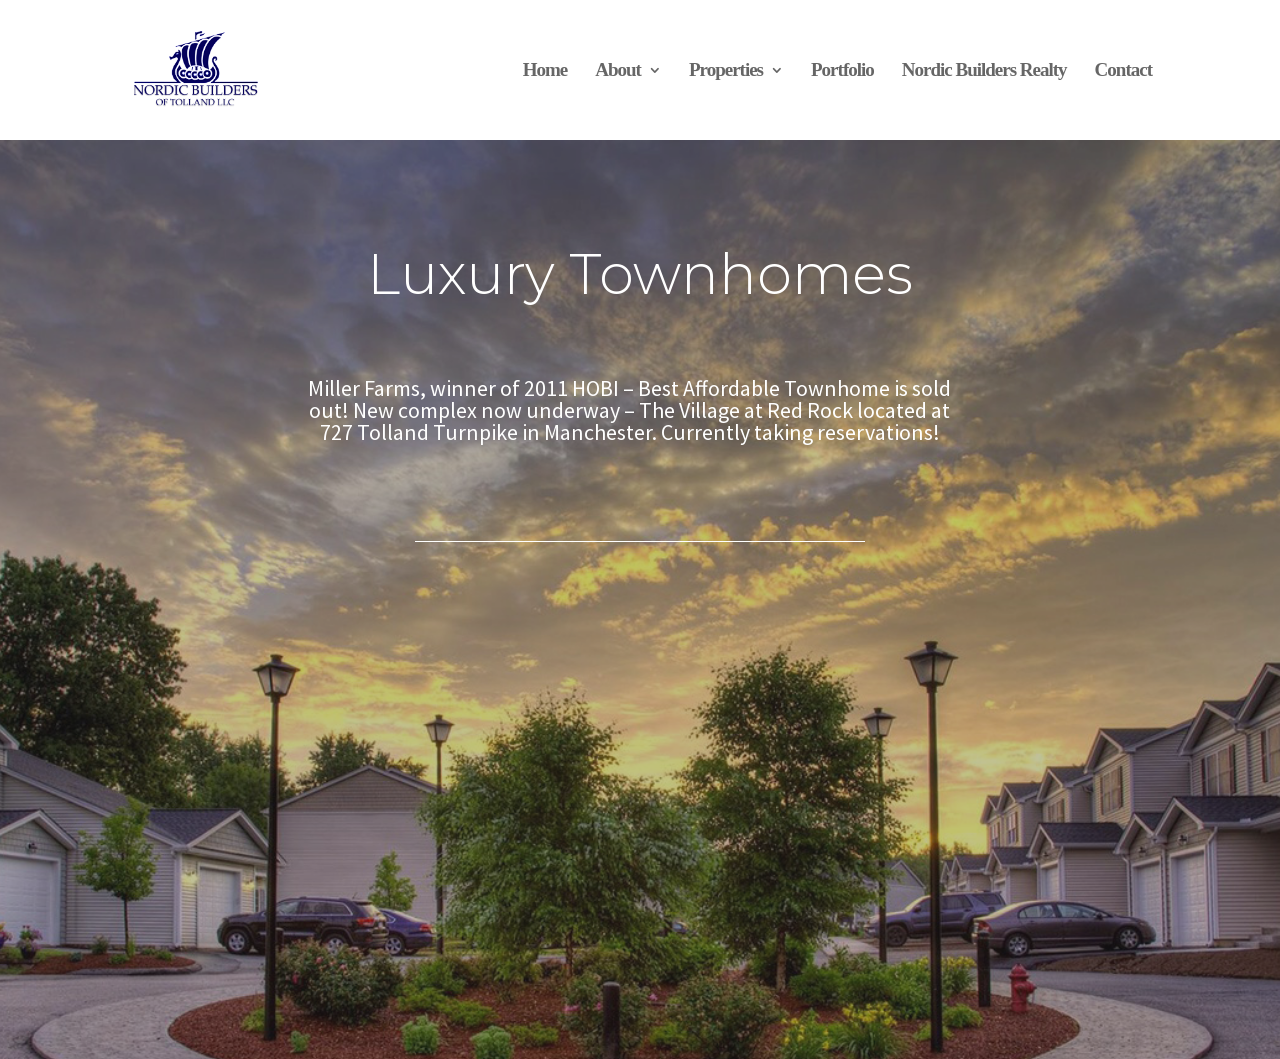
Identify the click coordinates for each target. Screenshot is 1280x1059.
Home (545, 69)
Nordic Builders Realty (984, 69)
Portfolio (842, 69)
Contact (1123, 69)
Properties (726, 69)
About (618, 69)
